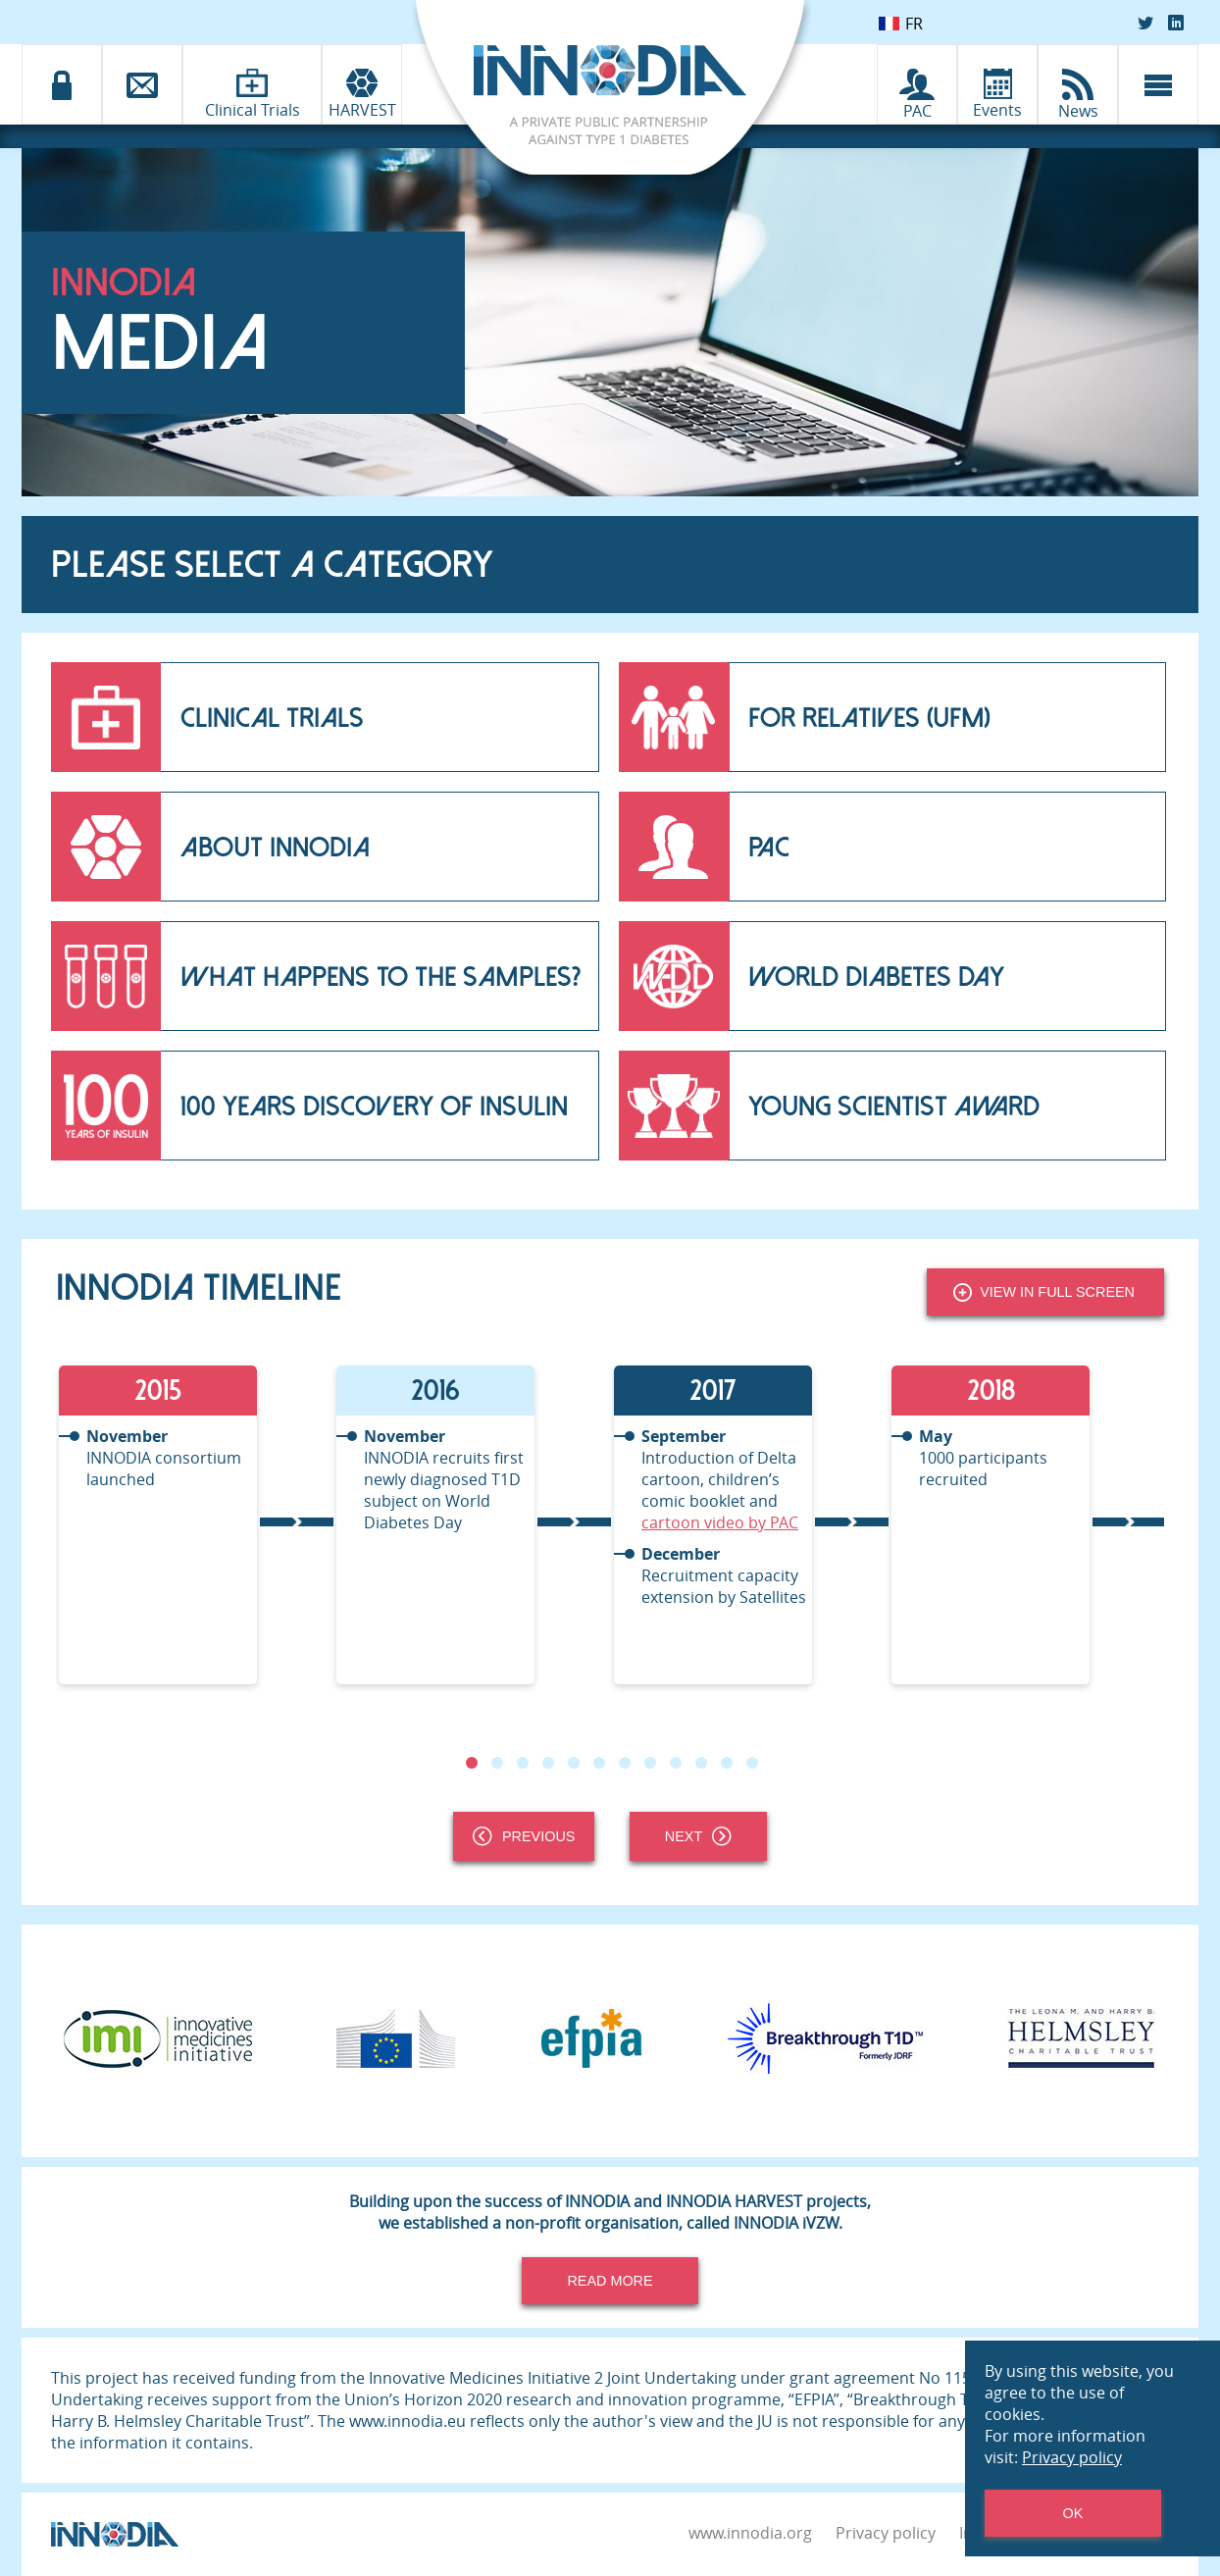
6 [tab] (599, 1763)
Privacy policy (886, 2533)
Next (698, 1836)
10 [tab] (701, 1763)
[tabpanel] (194, 1525)
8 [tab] (650, 1763)
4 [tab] (548, 1763)
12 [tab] (752, 1763)
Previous (524, 1836)
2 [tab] (497, 1763)
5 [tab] (574, 1763)
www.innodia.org (750, 2533)
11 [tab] (727, 1763)
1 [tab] (472, 1763)
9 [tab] (676, 1763)
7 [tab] (625, 1763)
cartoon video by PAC (719, 1522)
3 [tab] (523, 1763)
